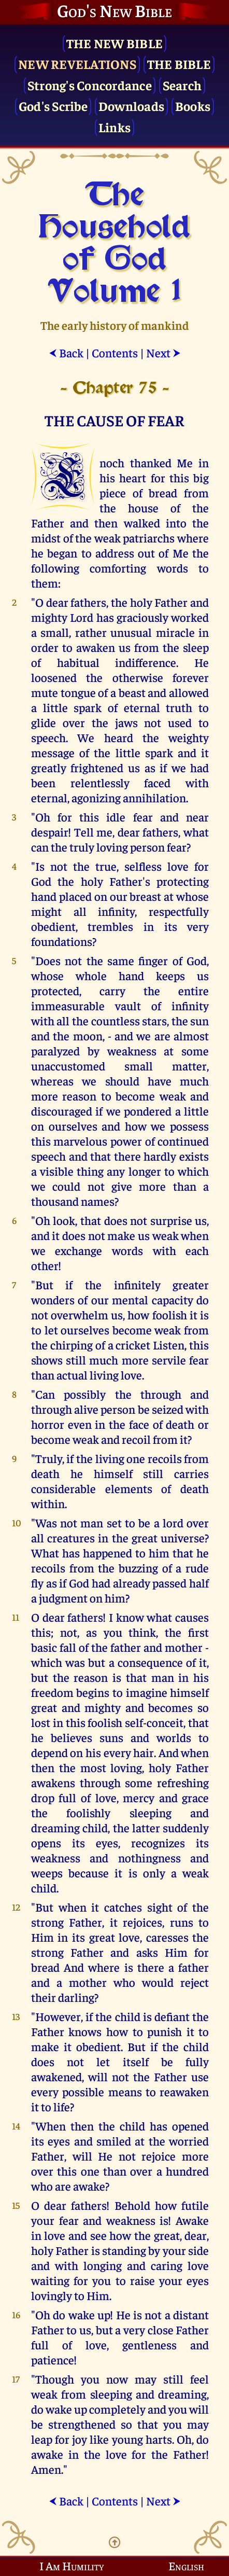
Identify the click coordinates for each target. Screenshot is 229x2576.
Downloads (131, 106)
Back (66, 352)
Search (182, 85)
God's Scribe (53, 106)
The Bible (179, 63)
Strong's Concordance (89, 85)
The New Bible (114, 43)
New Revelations (77, 63)
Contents (115, 352)
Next (163, 352)
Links (114, 127)
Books (192, 106)
